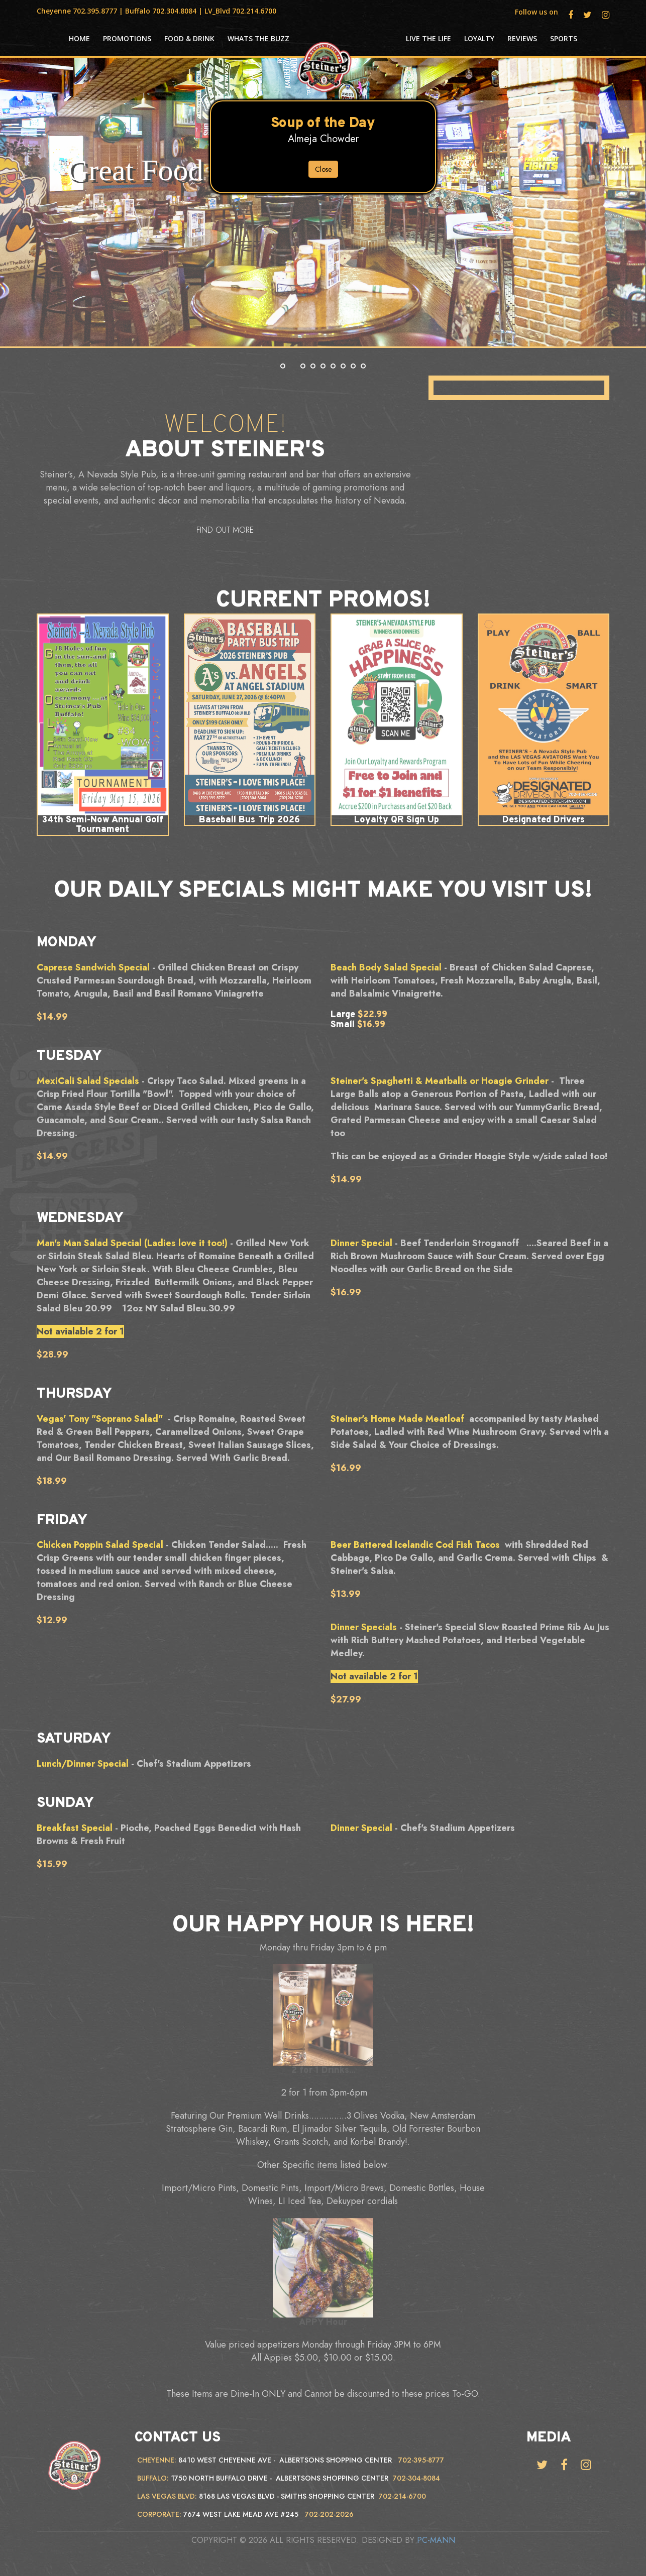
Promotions (127, 38)
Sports (563, 38)
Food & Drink (189, 38)
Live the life (428, 38)
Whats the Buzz (258, 38)
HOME (79, 38)
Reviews (522, 38)
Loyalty (479, 38)
